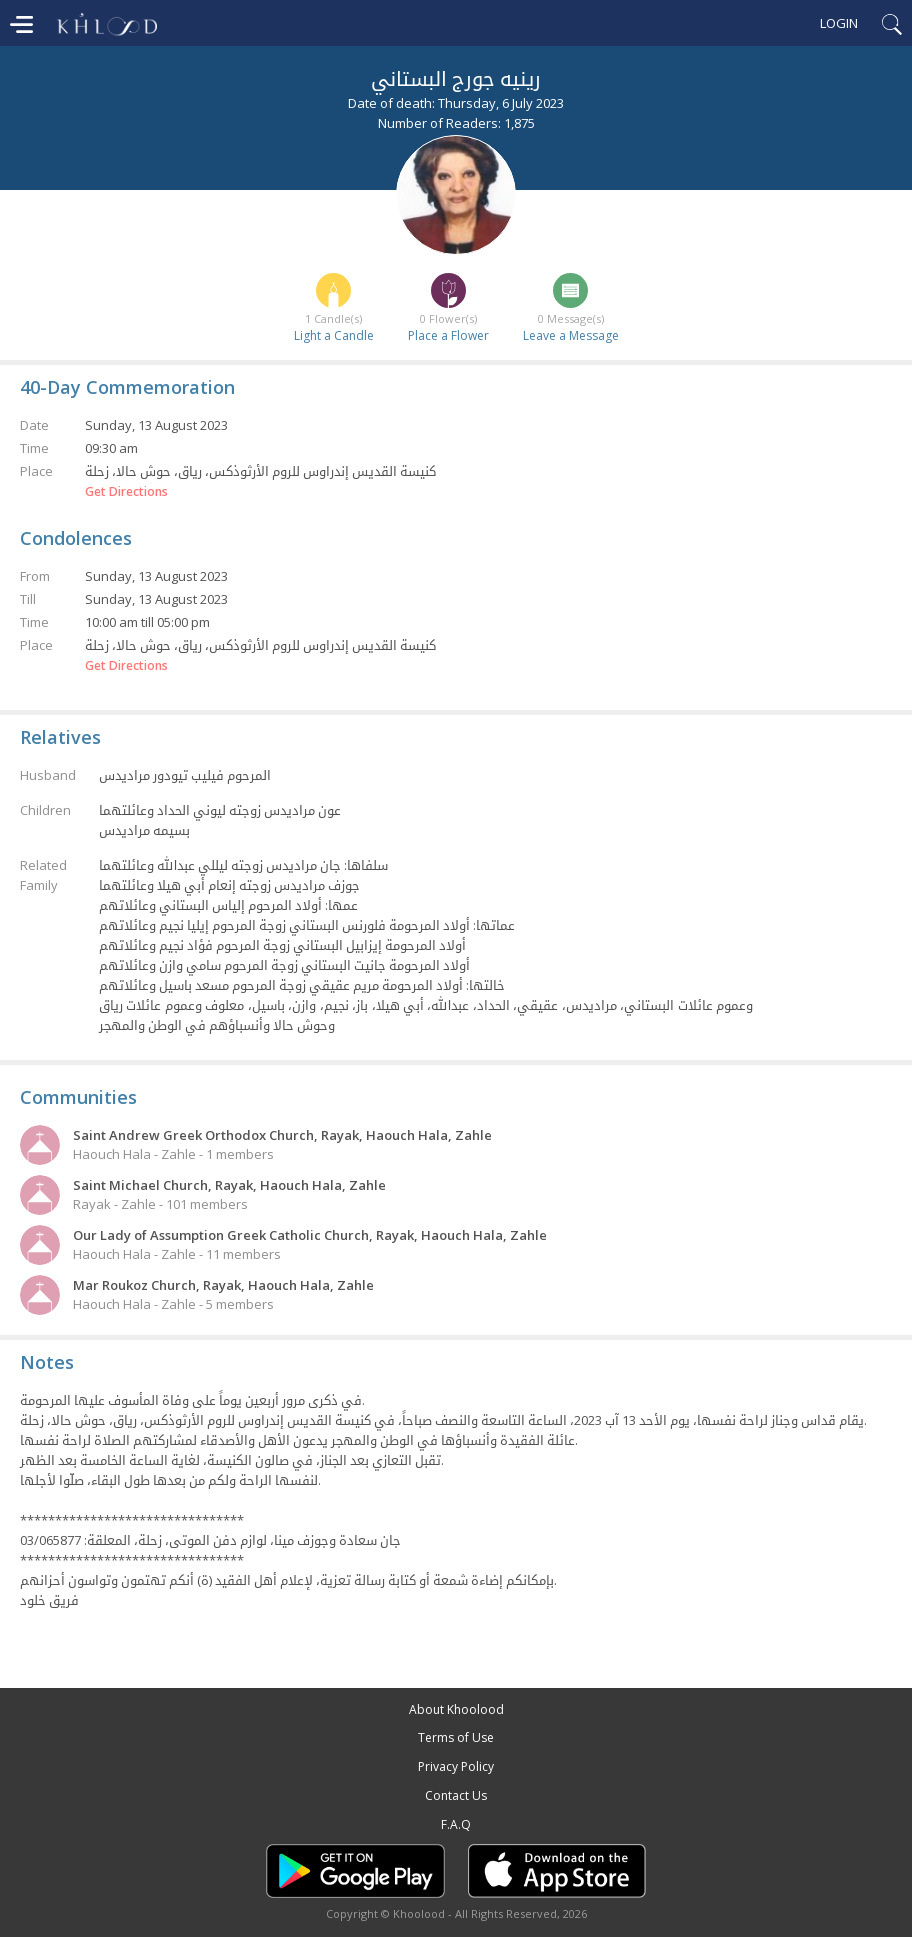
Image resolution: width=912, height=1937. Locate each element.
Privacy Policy (456, 1766)
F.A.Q (456, 1824)
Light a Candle (334, 335)
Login (839, 23)
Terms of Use (456, 1737)
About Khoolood (456, 1709)
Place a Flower (448, 335)
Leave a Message (571, 335)
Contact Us (456, 1795)
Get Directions (126, 492)
